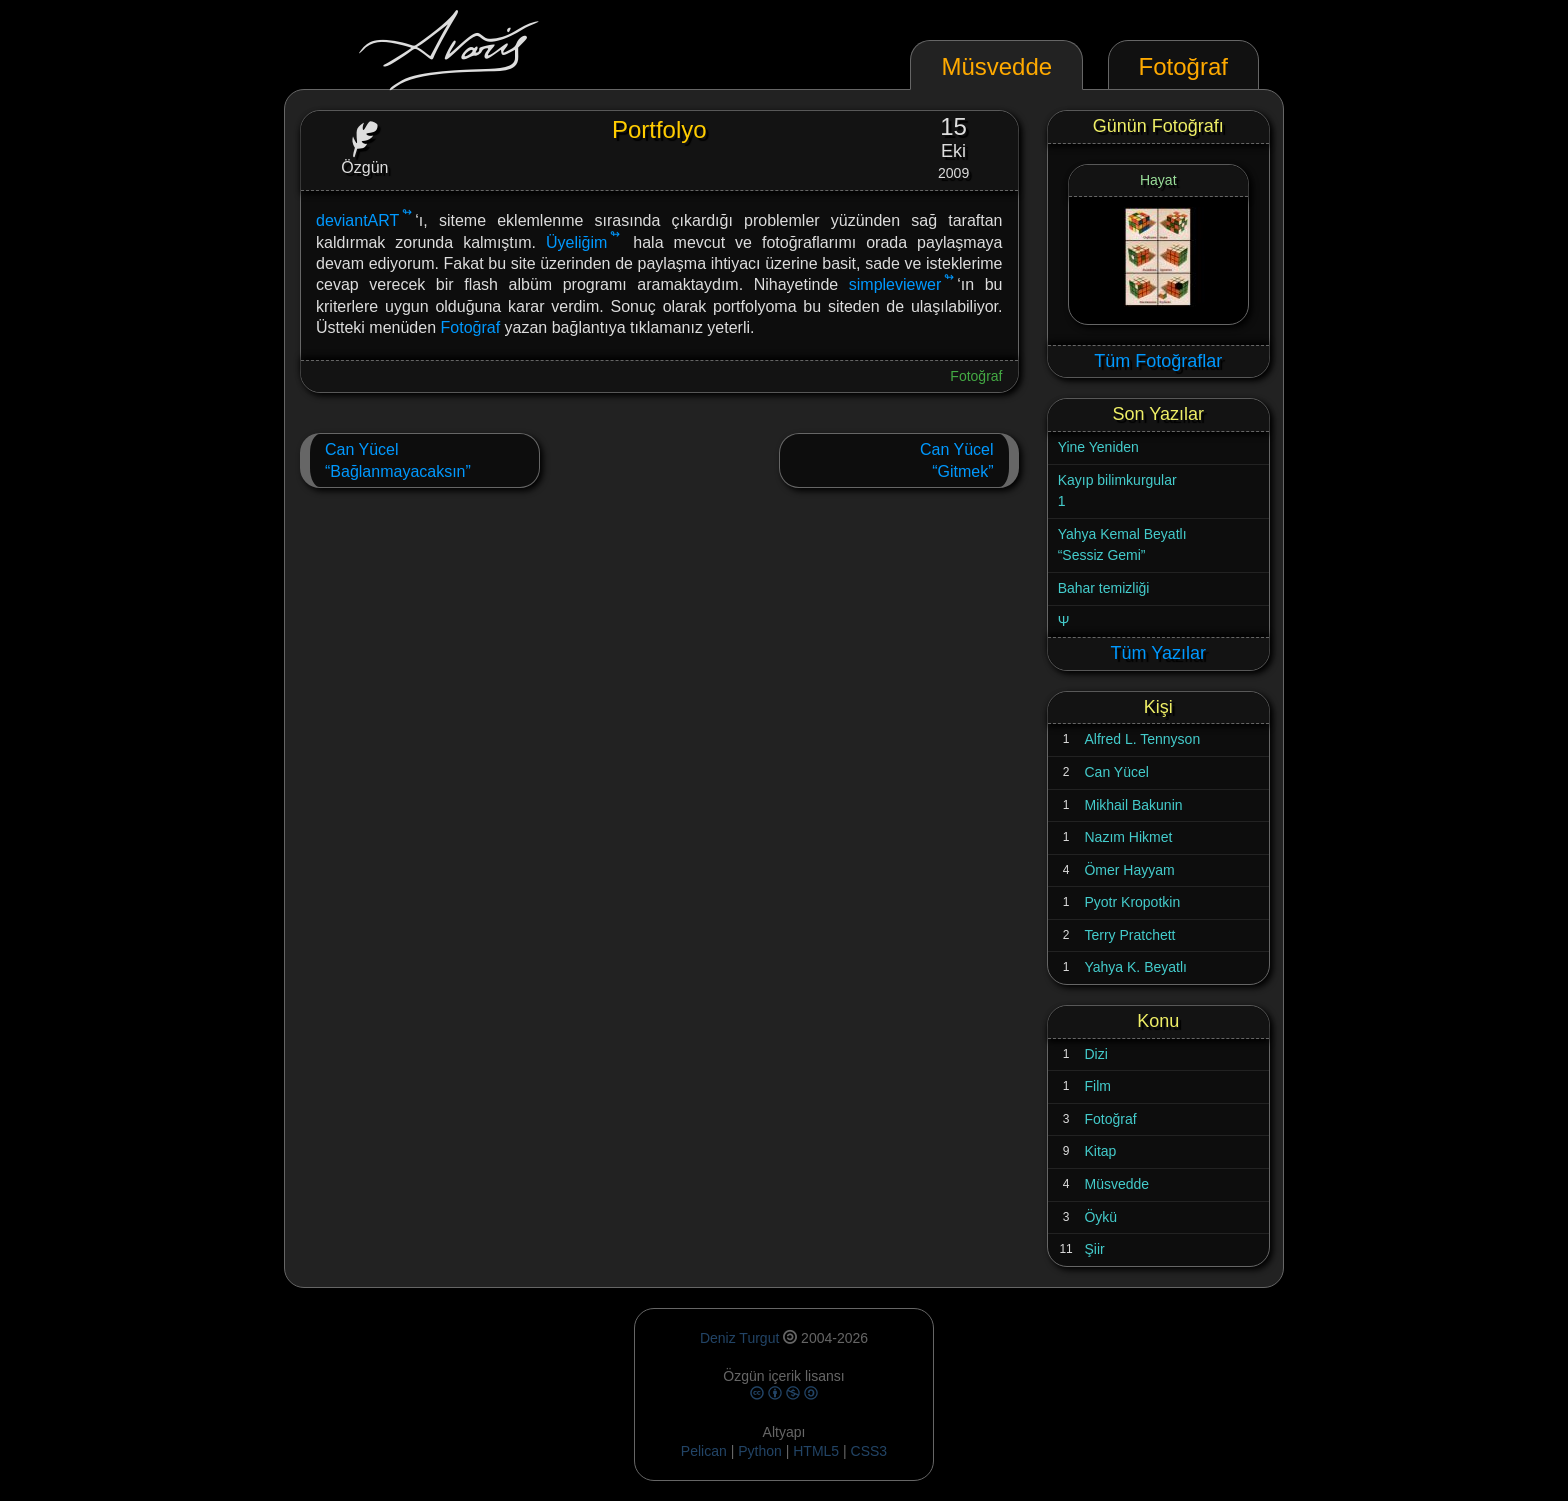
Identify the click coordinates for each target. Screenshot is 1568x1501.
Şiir (1094, 1249)
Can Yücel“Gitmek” (957, 460)
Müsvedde (1116, 1184)
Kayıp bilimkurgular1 (1117, 491)
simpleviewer (895, 284)
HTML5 (818, 1451)
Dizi (1095, 1054)
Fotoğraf (471, 327)
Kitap (1100, 1151)
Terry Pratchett (1129, 935)
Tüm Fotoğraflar (1158, 361)
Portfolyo (659, 129)
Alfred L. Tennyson (1142, 739)
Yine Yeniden (1098, 447)
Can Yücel (1116, 772)
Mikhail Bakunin (1133, 805)
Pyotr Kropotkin (1132, 902)
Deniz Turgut (739, 1338)
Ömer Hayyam (1129, 870)
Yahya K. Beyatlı (1135, 967)
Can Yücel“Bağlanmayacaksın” (398, 460)
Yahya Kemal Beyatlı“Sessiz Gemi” (1122, 545)
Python (760, 1451)
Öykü (1100, 1217)
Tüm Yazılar (1158, 653)
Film (1097, 1086)
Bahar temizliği (1104, 588)
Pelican (704, 1451)
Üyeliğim (576, 242)
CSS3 (869, 1451)
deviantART (357, 220)
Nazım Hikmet (1128, 837)
